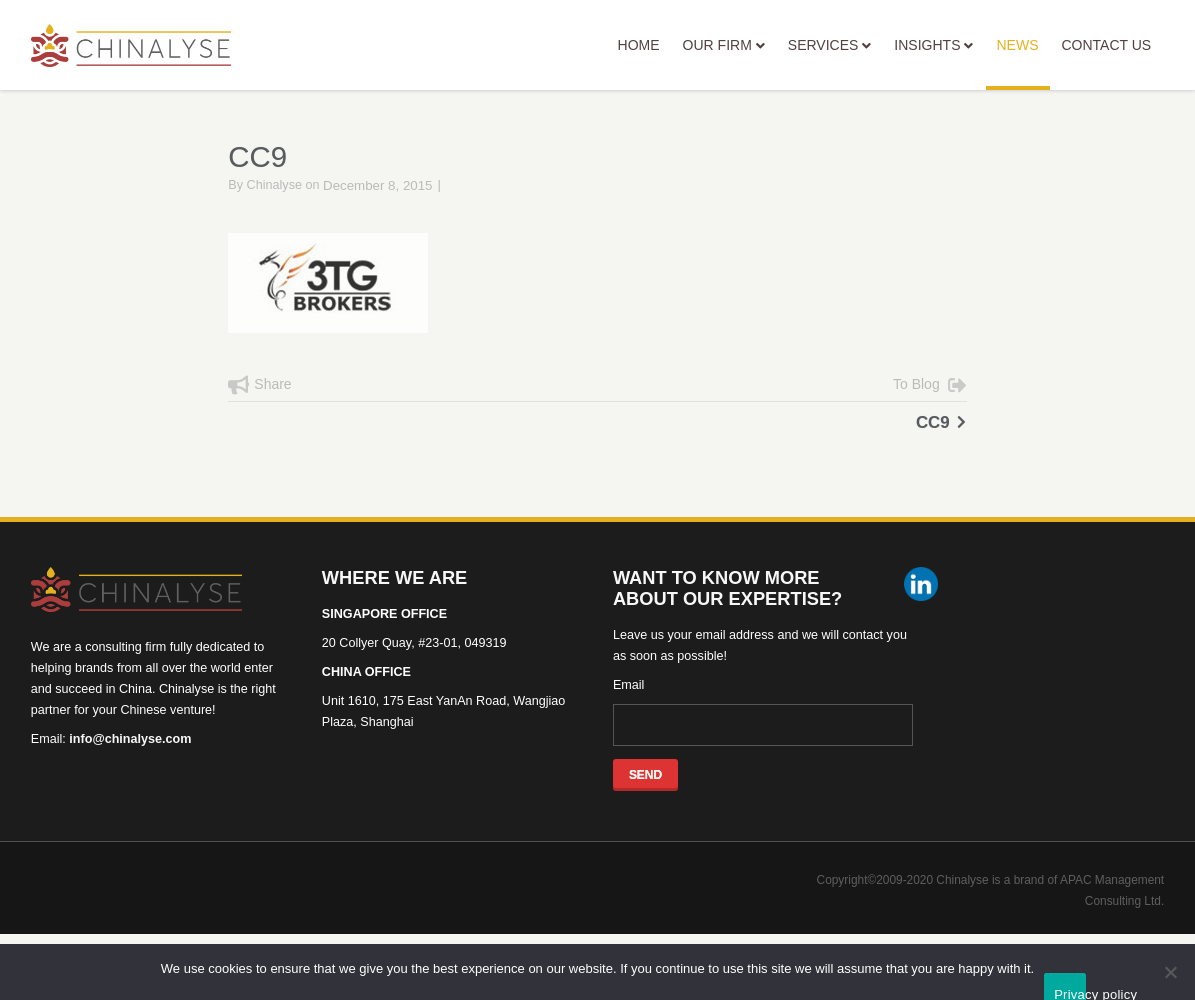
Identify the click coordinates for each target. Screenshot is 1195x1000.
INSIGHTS (933, 45)
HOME (639, 45)
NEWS (1018, 63)
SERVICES (830, 45)
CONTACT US (1106, 45)
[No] (1170, 972)
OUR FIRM (724, 45)
